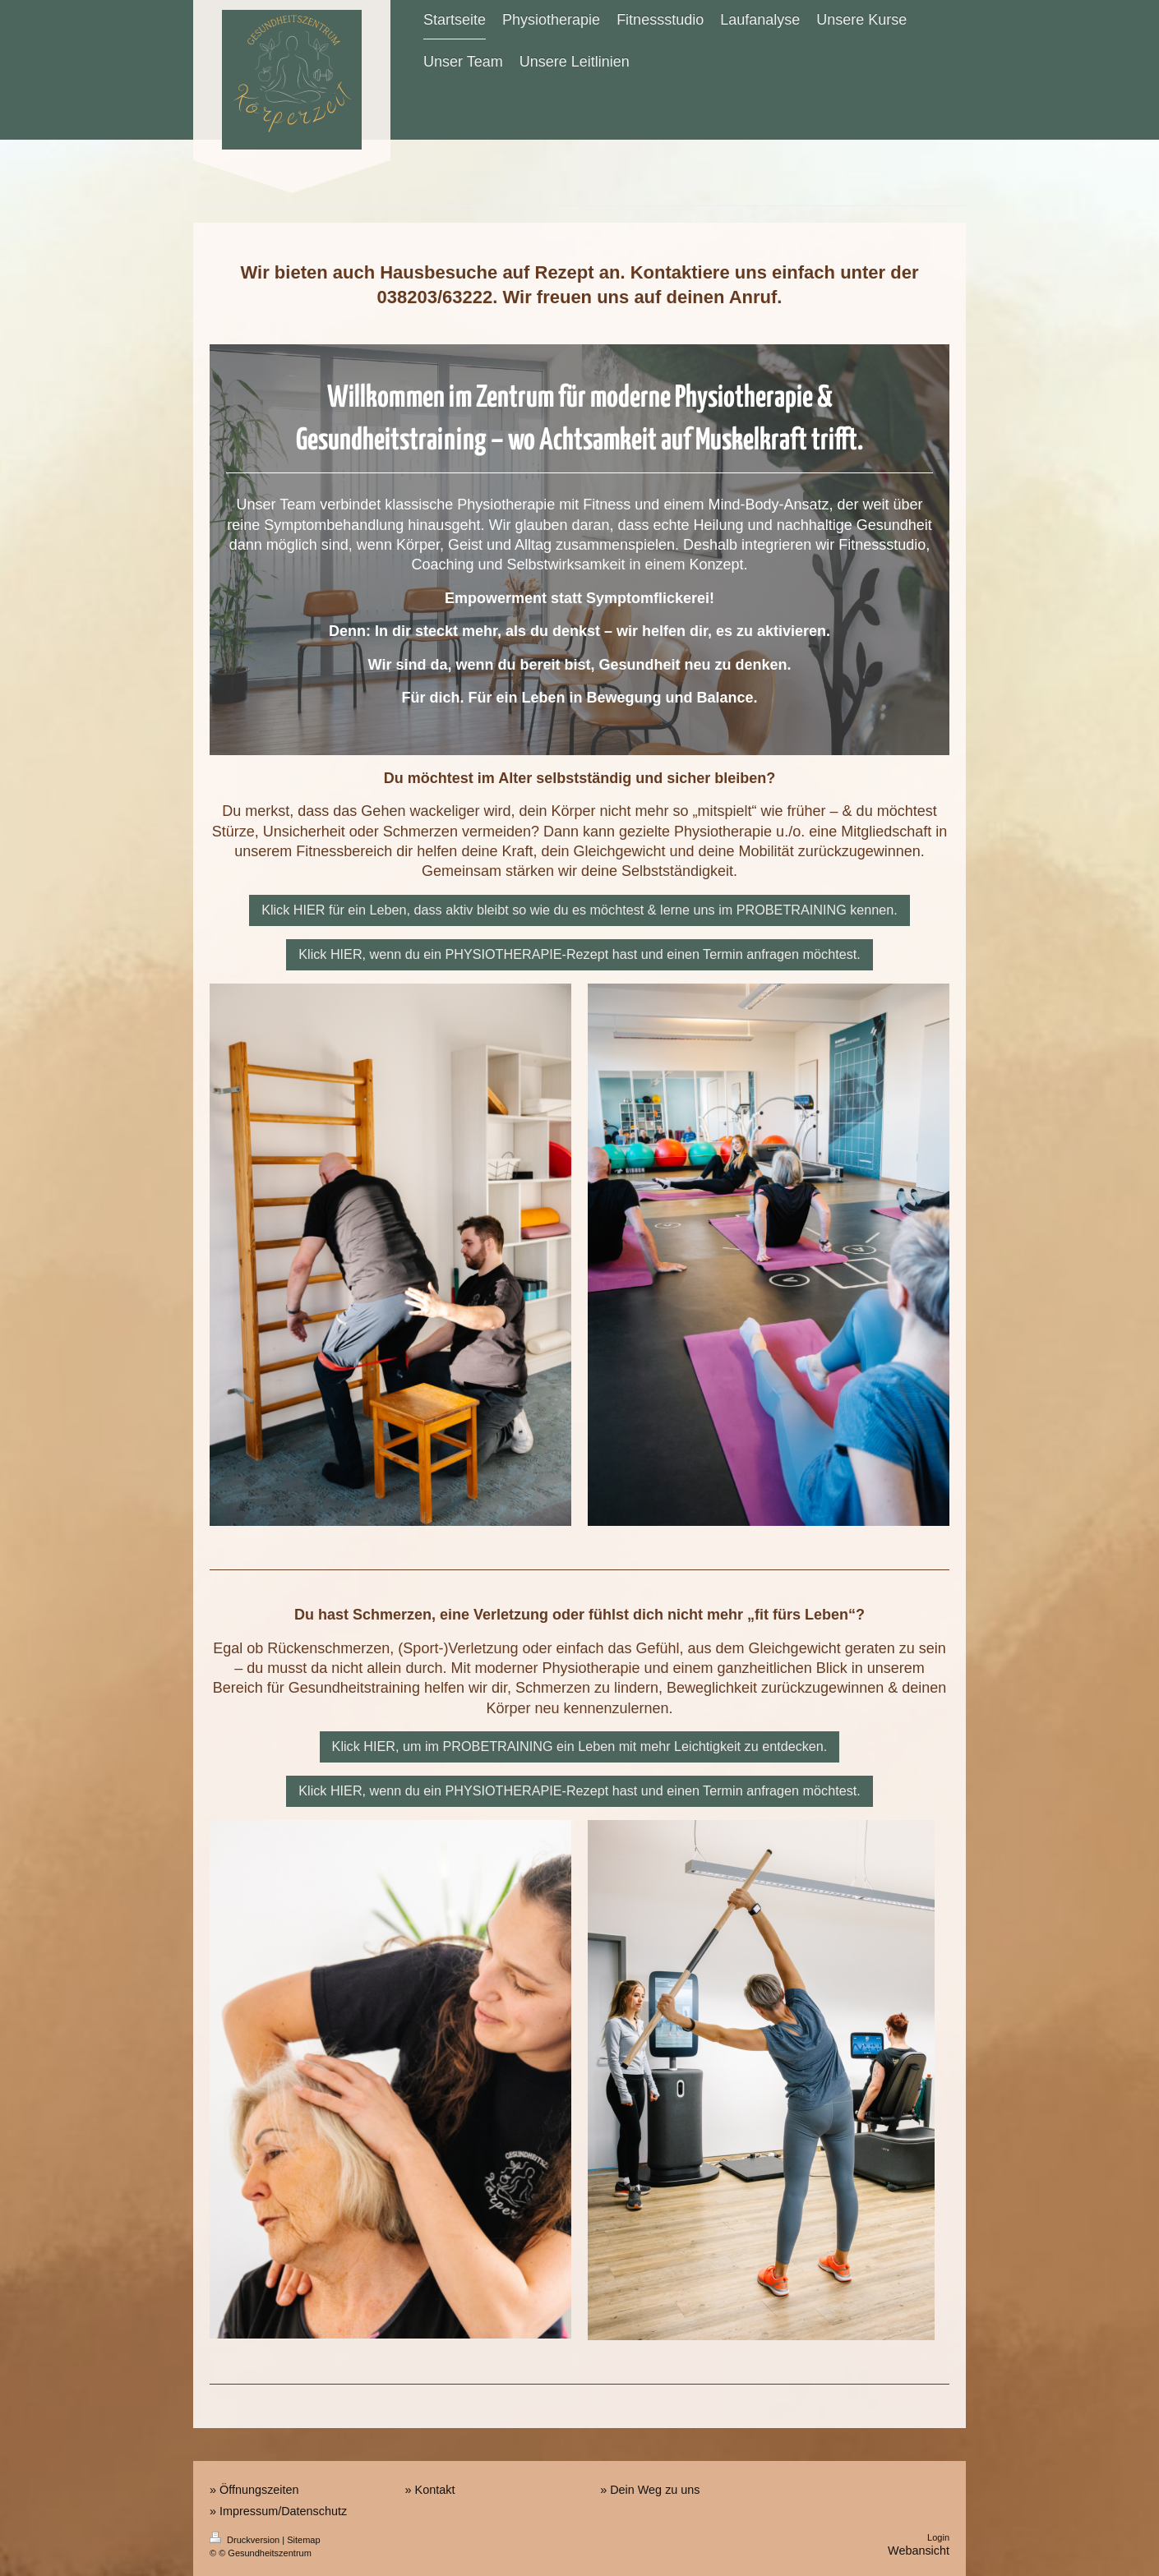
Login (938, 2537)
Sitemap (303, 2540)
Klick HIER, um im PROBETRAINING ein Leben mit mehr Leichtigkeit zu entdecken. (580, 1746)
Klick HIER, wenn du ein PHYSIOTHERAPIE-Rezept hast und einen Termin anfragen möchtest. (579, 954)
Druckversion (246, 2540)
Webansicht (918, 2550)
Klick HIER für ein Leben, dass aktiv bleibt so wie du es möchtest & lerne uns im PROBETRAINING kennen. (579, 909)
